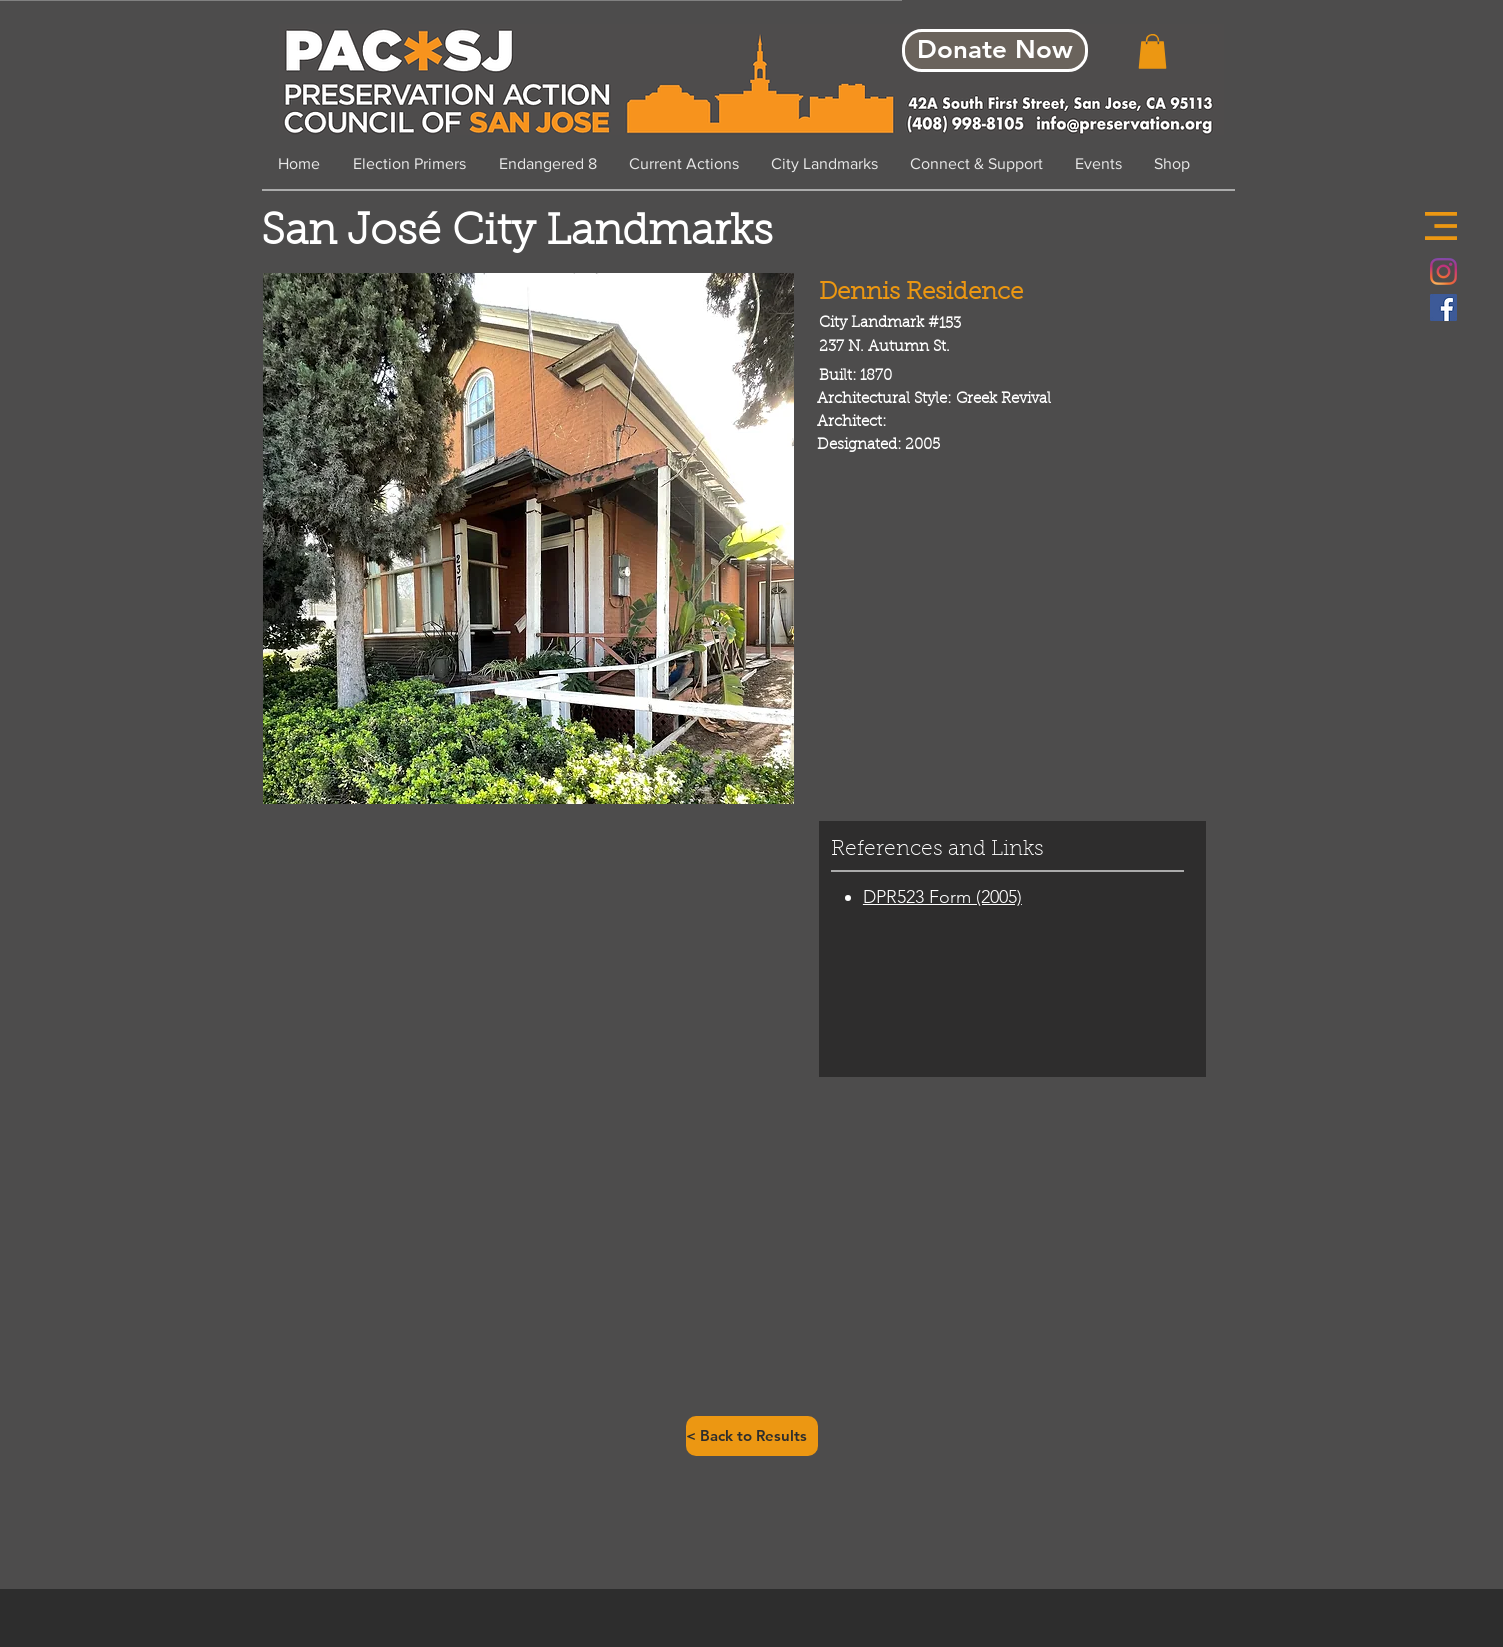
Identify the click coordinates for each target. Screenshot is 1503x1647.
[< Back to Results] (752, 1436)
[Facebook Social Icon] (1443, 307)
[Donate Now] (995, 50)
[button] (1441, 226)
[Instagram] (1443, 271)
